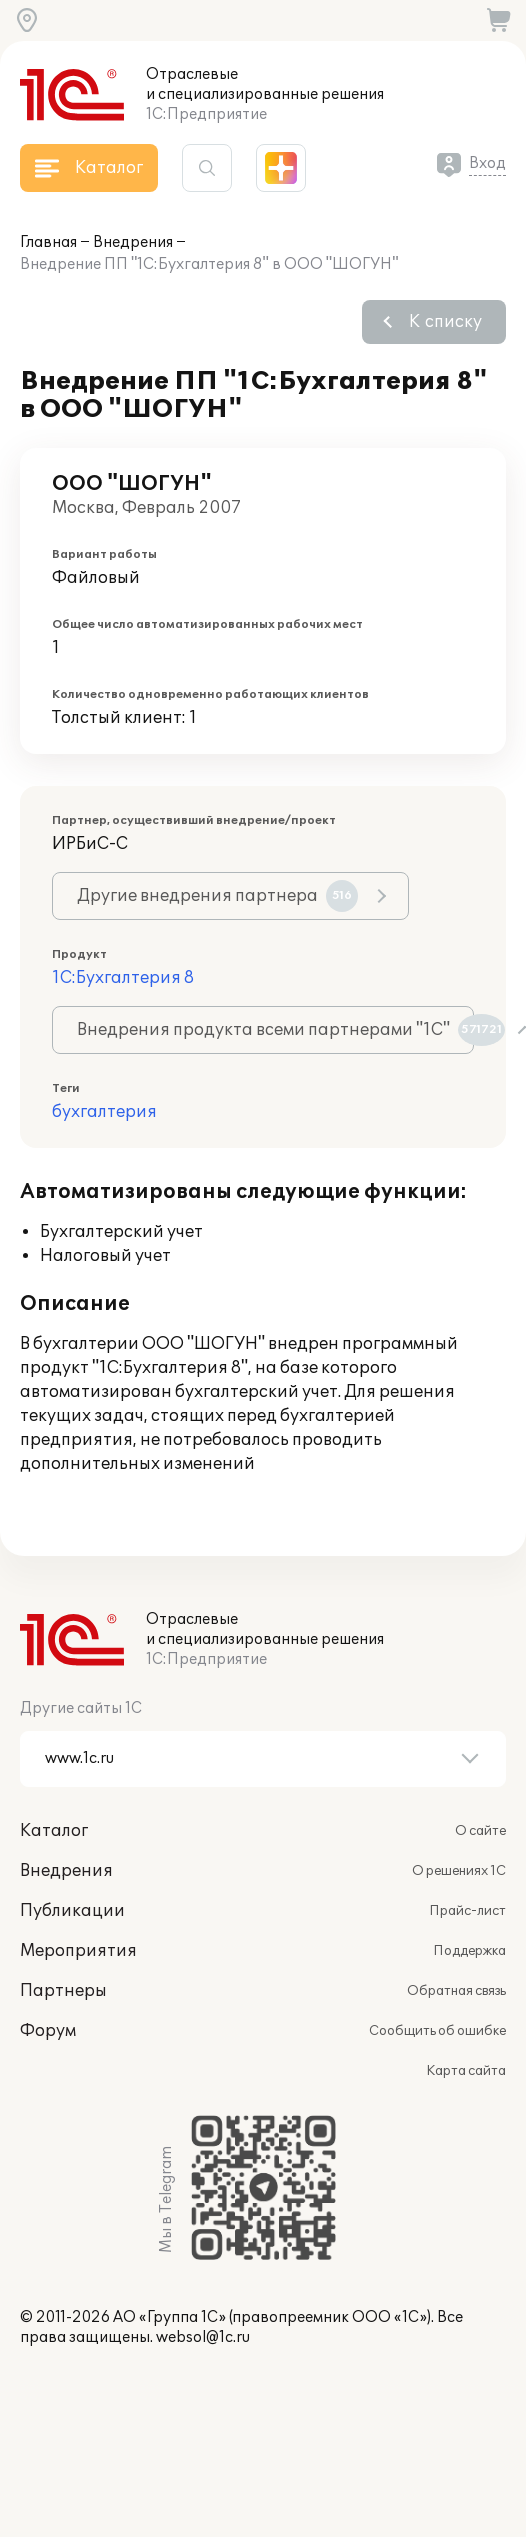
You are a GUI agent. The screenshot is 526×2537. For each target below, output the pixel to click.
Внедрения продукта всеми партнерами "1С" (275, 1030)
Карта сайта (466, 2071)
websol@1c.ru (203, 2337)
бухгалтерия (104, 1112)
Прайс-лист (467, 1911)
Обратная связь (456, 1991)
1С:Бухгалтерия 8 (123, 978)
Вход (487, 163)
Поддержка (469, 1951)
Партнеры (63, 1991)
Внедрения (133, 242)
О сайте (480, 1831)
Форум (48, 2031)
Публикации (72, 1911)
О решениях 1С (459, 1871)
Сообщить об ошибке (437, 2031)
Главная (48, 242)
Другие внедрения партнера (217, 896)
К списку (445, 322)
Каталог (54, 1831)
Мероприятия (78, 1951)
